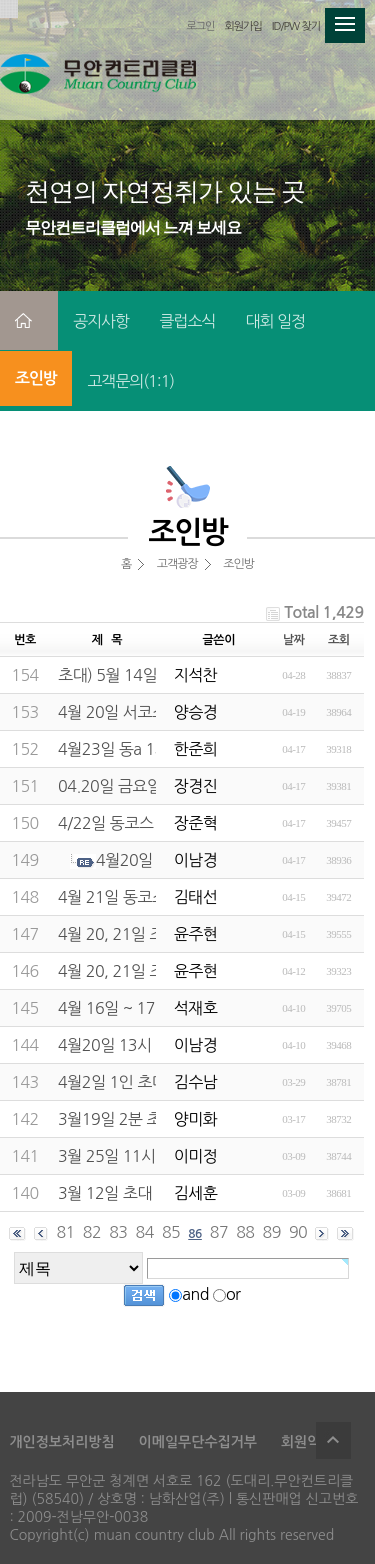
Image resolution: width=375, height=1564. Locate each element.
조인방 (36, 378)
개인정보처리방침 (61, 1442)
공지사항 (101, 321)
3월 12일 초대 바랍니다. (138, 1193)
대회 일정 (275, 321)
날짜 (294, 640)
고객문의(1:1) (130, 381)
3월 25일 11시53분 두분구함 (154, 1156)
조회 (339, 640)
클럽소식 (187, 321)
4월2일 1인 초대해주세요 (141, 1082)
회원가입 (242, 26)
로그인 (200, 26)
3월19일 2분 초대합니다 (138, 1119)
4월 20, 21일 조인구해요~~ (150, 934)
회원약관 (307, 1442)
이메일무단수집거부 (198, 1442)
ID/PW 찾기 (296, 26)
